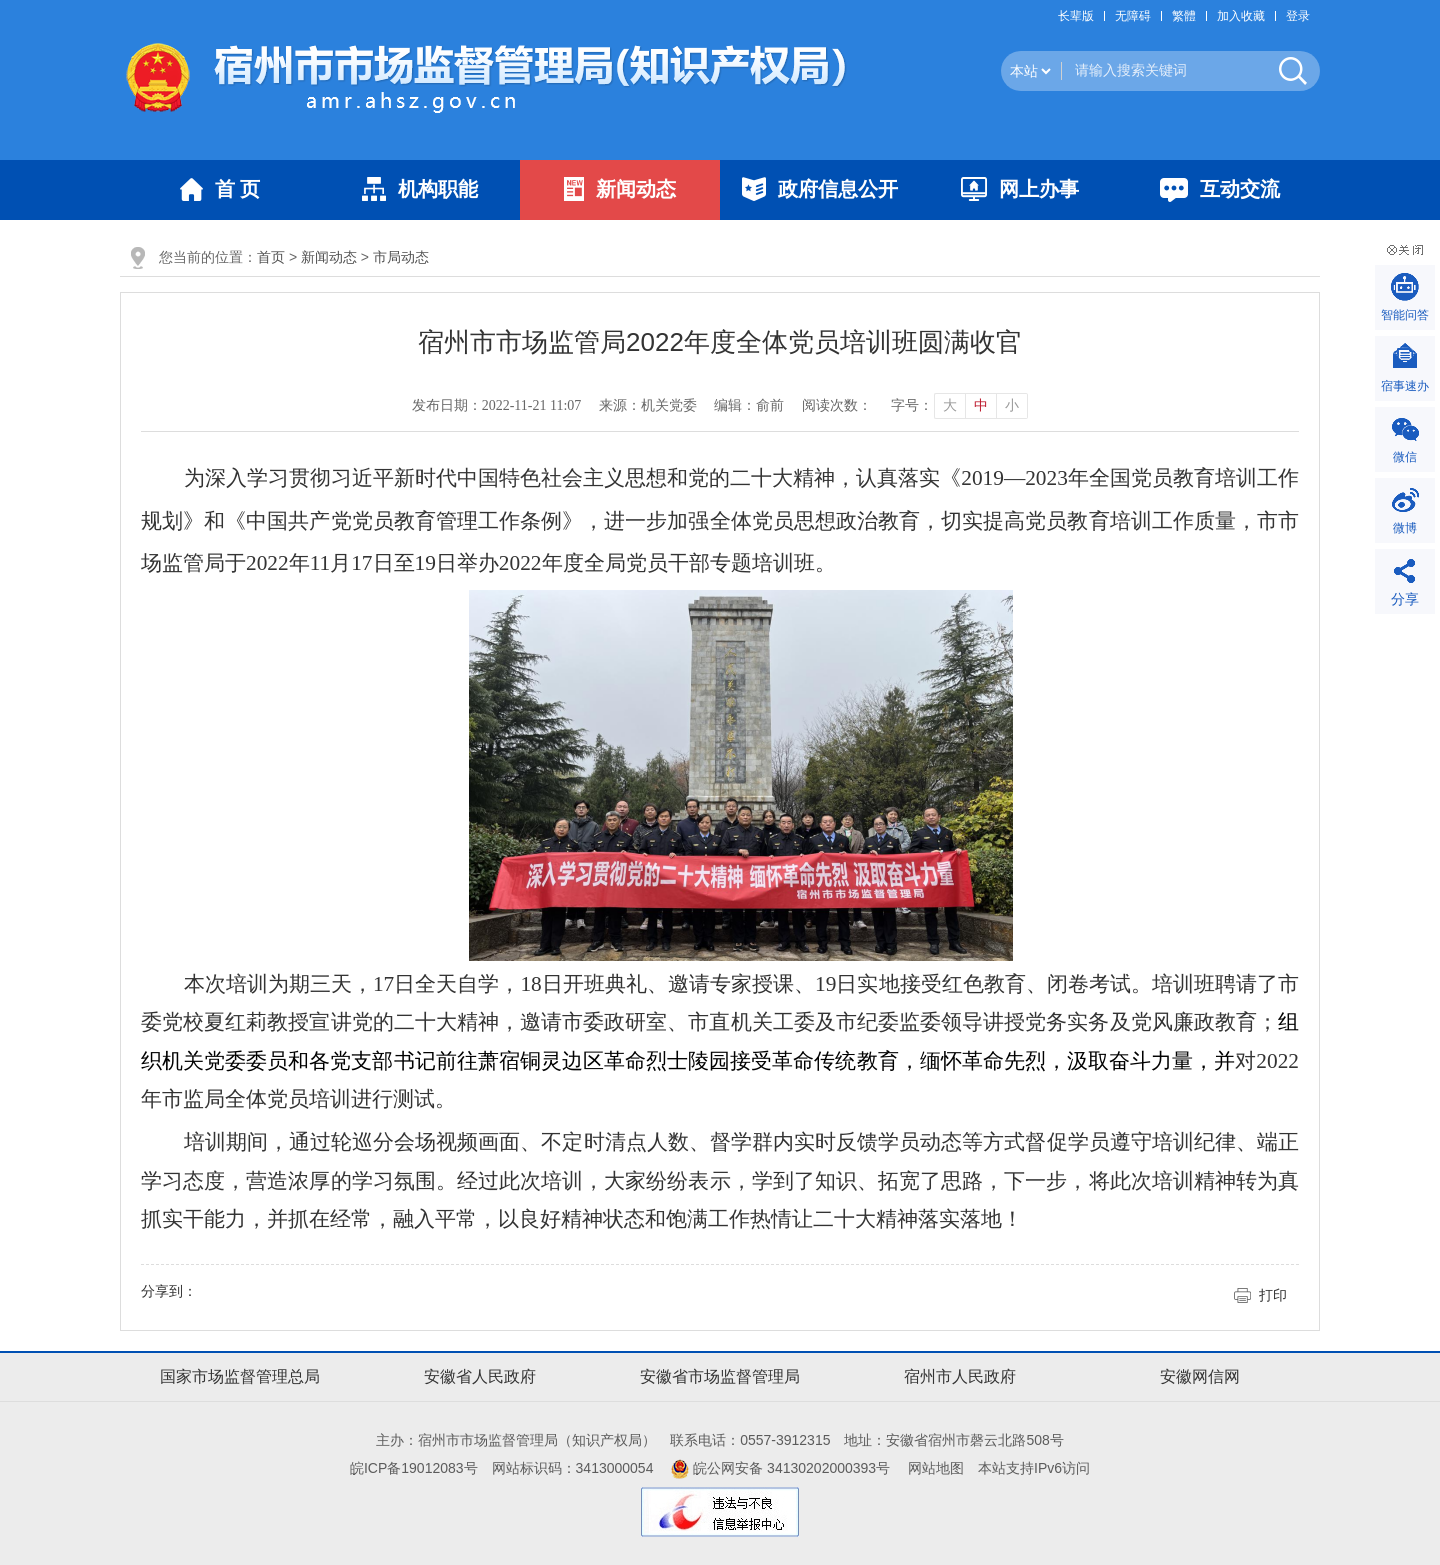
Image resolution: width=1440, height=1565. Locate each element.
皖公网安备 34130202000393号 (780, 1468)
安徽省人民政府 (480, 1376)
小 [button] (1012, 405)
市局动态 (401, 257)
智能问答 (1405, 315)
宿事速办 (1405, 386)
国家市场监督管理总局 (240, 1376)
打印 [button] (1273, 1295)
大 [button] (950, 405)
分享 (1405, 599)
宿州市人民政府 (960, 1376)
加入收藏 (1241, 16)
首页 (271, 257)
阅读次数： (837, 405)
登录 (1298, 16)
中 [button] (981, 405)
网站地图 (936, 1468)
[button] (1081, 16)
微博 (1405, 528)
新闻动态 (329, 257)
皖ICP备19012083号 (414, 1468)
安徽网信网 (1200, 1376)
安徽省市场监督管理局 (720, 1376)
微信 (1405, 457)
